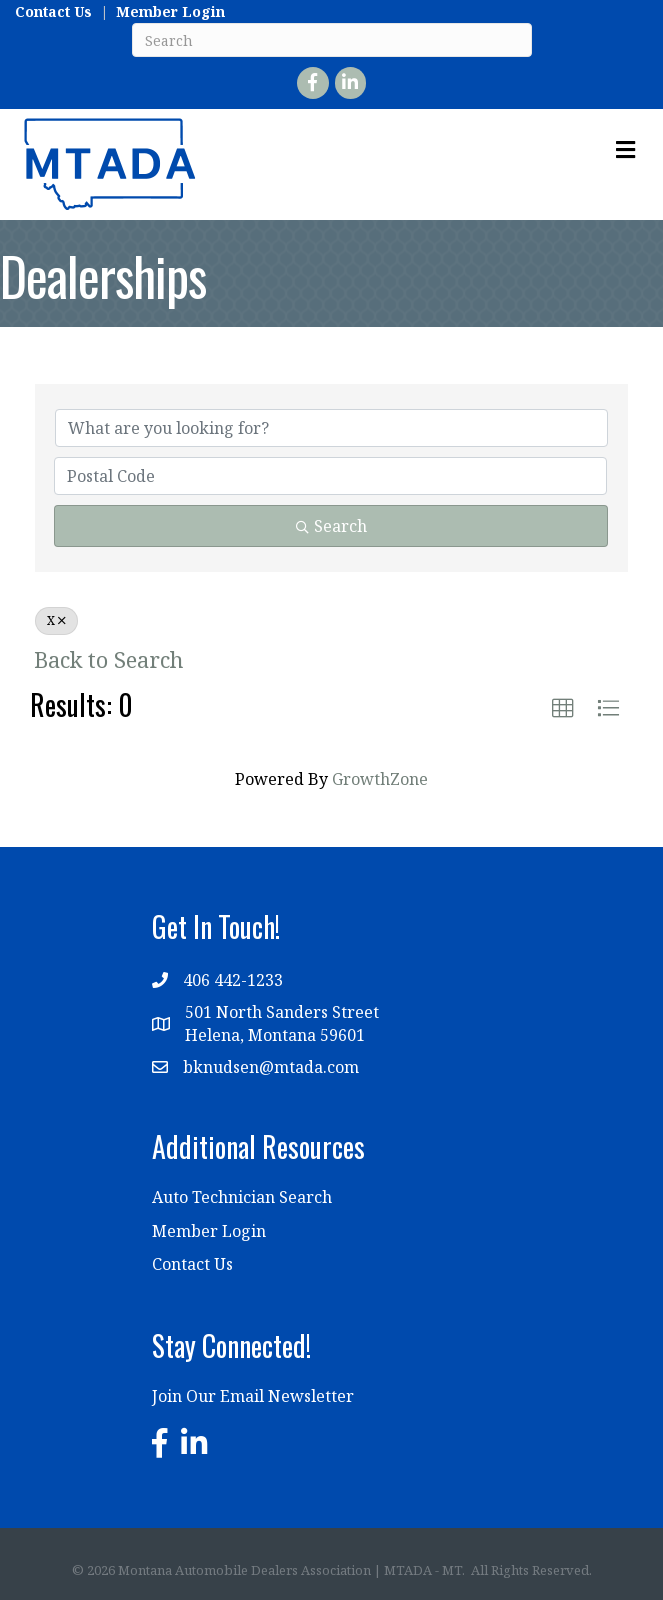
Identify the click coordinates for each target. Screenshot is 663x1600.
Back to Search (108, 659)
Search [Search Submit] (331, 526)
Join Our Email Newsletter (253, 1396)
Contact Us (53, 11)
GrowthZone (380, 779)
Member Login (170, 11)
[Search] (332, 40)
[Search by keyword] (331, 428)
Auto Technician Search (242, 1197)
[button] (563, 709)
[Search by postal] (330, 476)
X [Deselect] (56, 620)
